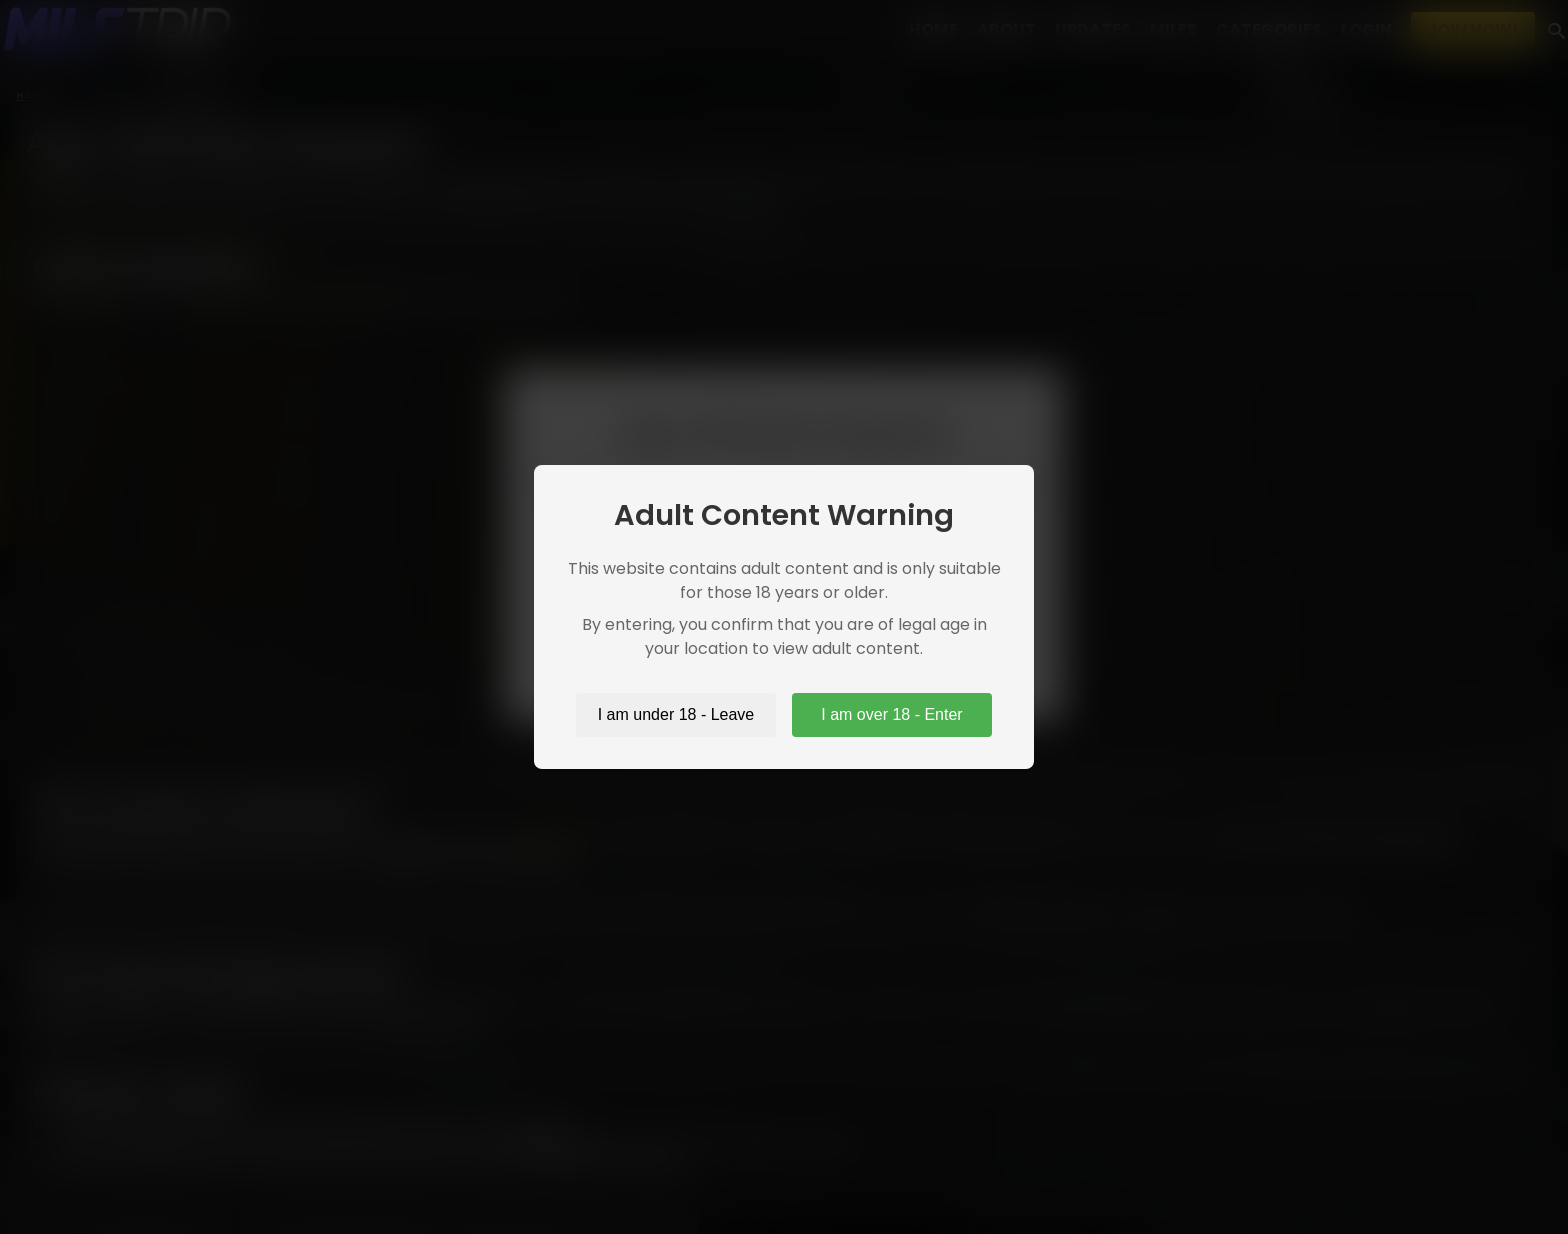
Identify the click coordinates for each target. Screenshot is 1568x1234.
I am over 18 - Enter (891, 714)
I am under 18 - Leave (676, 714)
